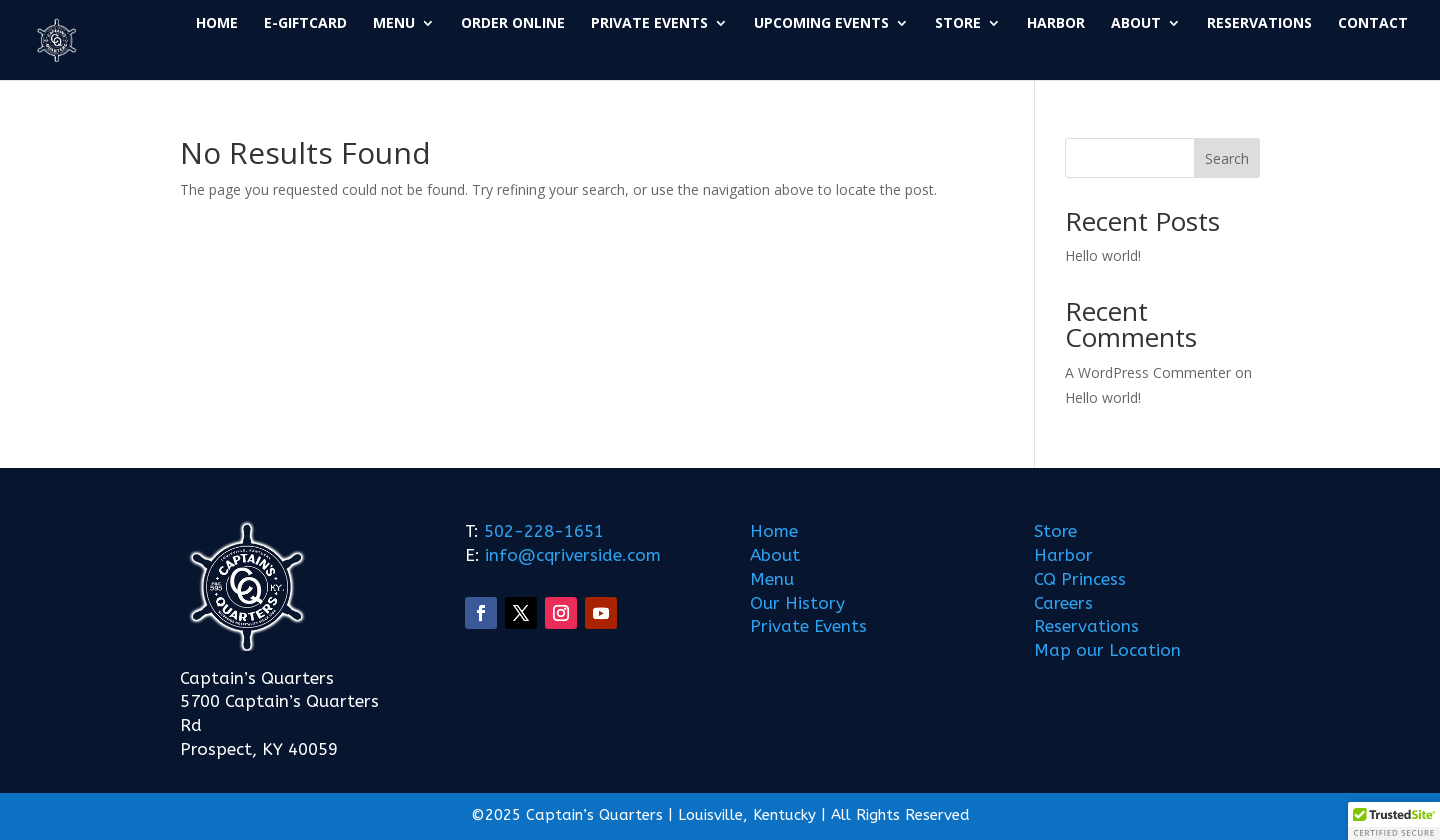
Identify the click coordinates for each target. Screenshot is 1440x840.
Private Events (808, 626)
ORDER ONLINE (513, 24)
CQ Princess (1080, 579)
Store (1055, 531)
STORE (958, 24)
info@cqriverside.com (570, 555)
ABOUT (1136, 24)
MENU (394, 24)
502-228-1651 (544, 531)
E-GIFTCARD (305, 24)
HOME (217, 24)
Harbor (1063, 555)
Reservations (1086, 626)
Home (774, 531)
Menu (772, 579)
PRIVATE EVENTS (649, 24)
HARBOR (1056, 24)
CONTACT (1373, 24)
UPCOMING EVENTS (821, 24)
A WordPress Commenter (1148, 372)
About (775, 555)
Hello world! (1103, 255)
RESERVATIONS (1259, 24)
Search (1227, 158)
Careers (1063, 603)
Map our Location (1107, 650)
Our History (797, 603)
